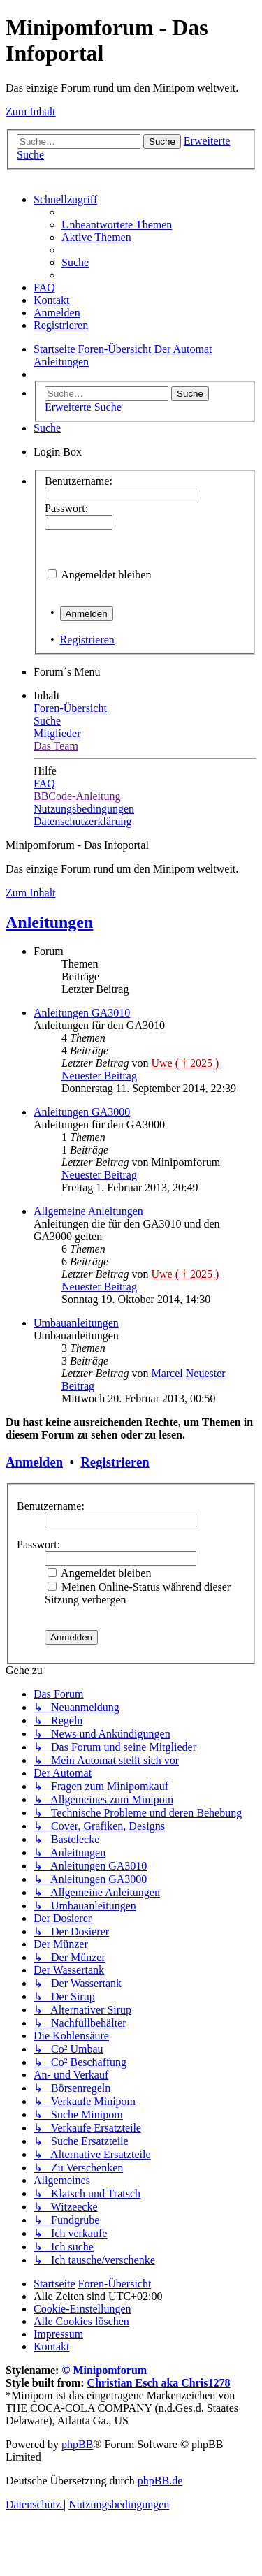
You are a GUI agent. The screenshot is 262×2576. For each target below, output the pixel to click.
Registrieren (87, 640)
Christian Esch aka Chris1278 (159, 2383)
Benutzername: (51, 1506)
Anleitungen (49, 922)
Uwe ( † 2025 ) (185, 1063)
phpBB (77, 2444)
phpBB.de (160, 2481)
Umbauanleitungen (76, 1323)
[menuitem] (116, 225)
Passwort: (38, 1544)
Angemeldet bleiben (106, 575)
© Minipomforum (104, 2370)
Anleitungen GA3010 (82, 1013)
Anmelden (34, 1462)
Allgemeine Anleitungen (88, 1211)
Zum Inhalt (31, 111)
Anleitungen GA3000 (82, 1112)
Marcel (166, 1373)
